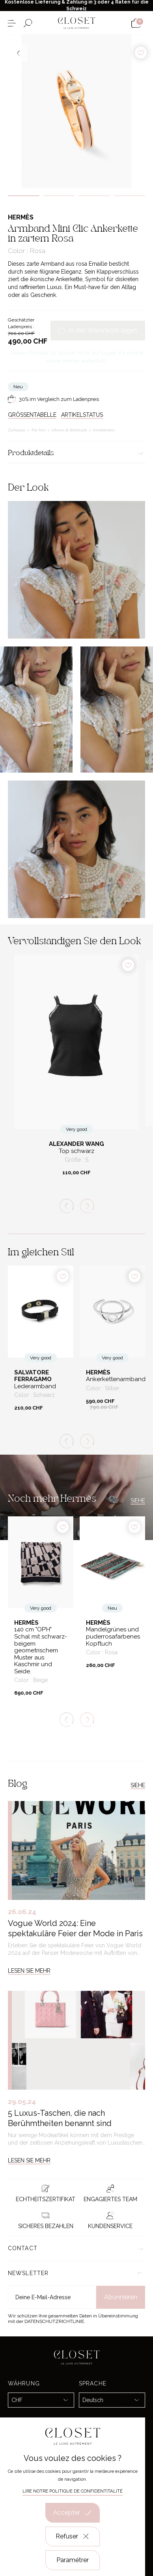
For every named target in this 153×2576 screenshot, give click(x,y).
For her (39, 430)
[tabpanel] (76, 111)
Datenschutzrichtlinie (54, 2321)
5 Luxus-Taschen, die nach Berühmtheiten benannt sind (60, 2118)
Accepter (72, 2513)
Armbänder (104, 430)
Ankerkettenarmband (112, 1379)
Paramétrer (72, 2560)
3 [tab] (94, 195)
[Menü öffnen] (11, 23)
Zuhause (17, 430)
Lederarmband (35, 1386)
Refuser (73, 2536)
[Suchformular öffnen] (28, 23)
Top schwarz (76, 1151)
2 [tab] (59, 195)
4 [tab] (130, 195)
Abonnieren (120, 2297)
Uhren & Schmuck (70, 430)
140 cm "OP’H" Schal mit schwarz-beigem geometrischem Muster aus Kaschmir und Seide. (40, 1650)
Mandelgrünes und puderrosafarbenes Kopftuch (112, 1636)
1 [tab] (23, 195)
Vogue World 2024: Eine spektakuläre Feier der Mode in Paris (75, 1928)
